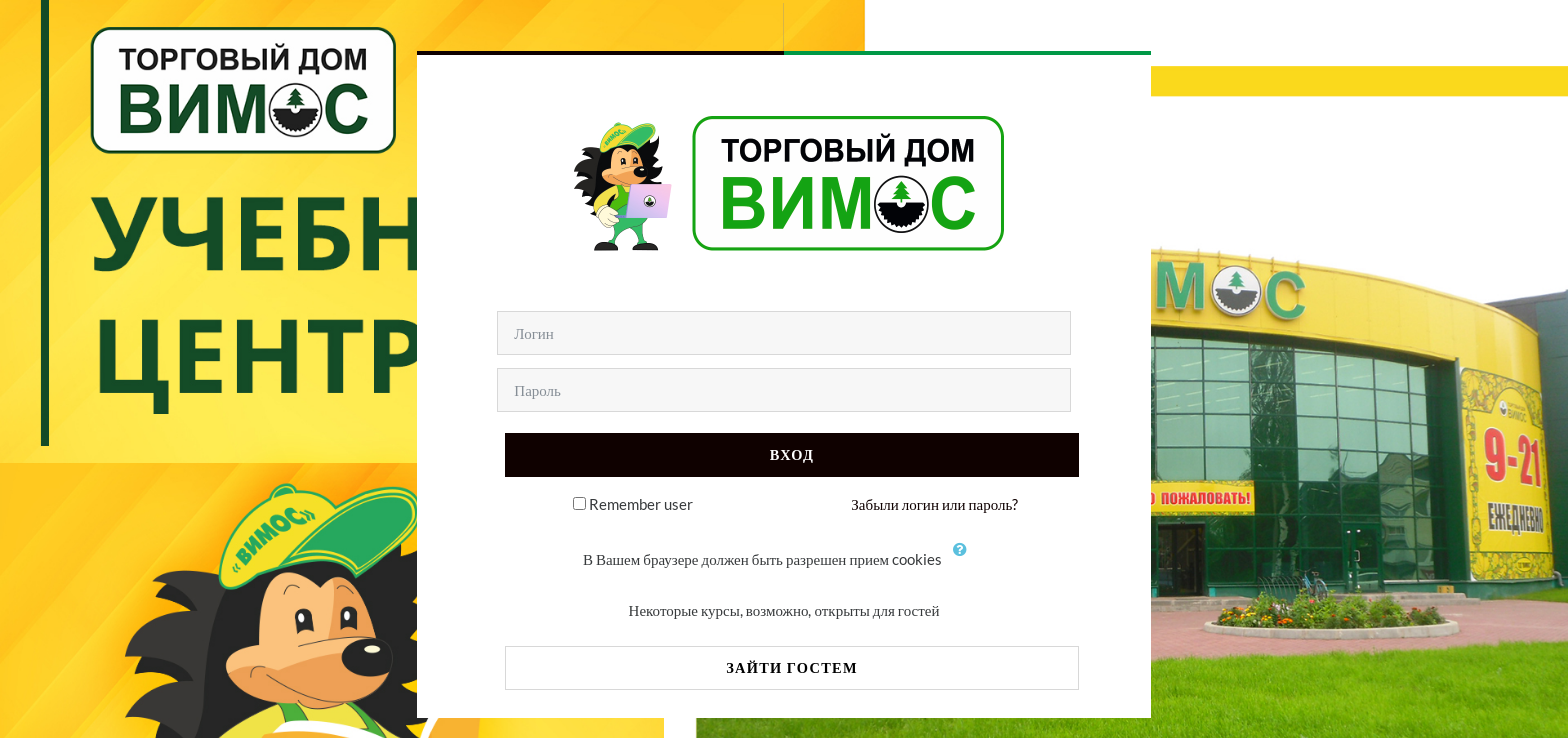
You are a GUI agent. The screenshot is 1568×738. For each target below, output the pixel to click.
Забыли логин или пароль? (934, 504)
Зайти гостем (792, 667)
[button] (965, 561)
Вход (792, 454)
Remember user (641, 504)
